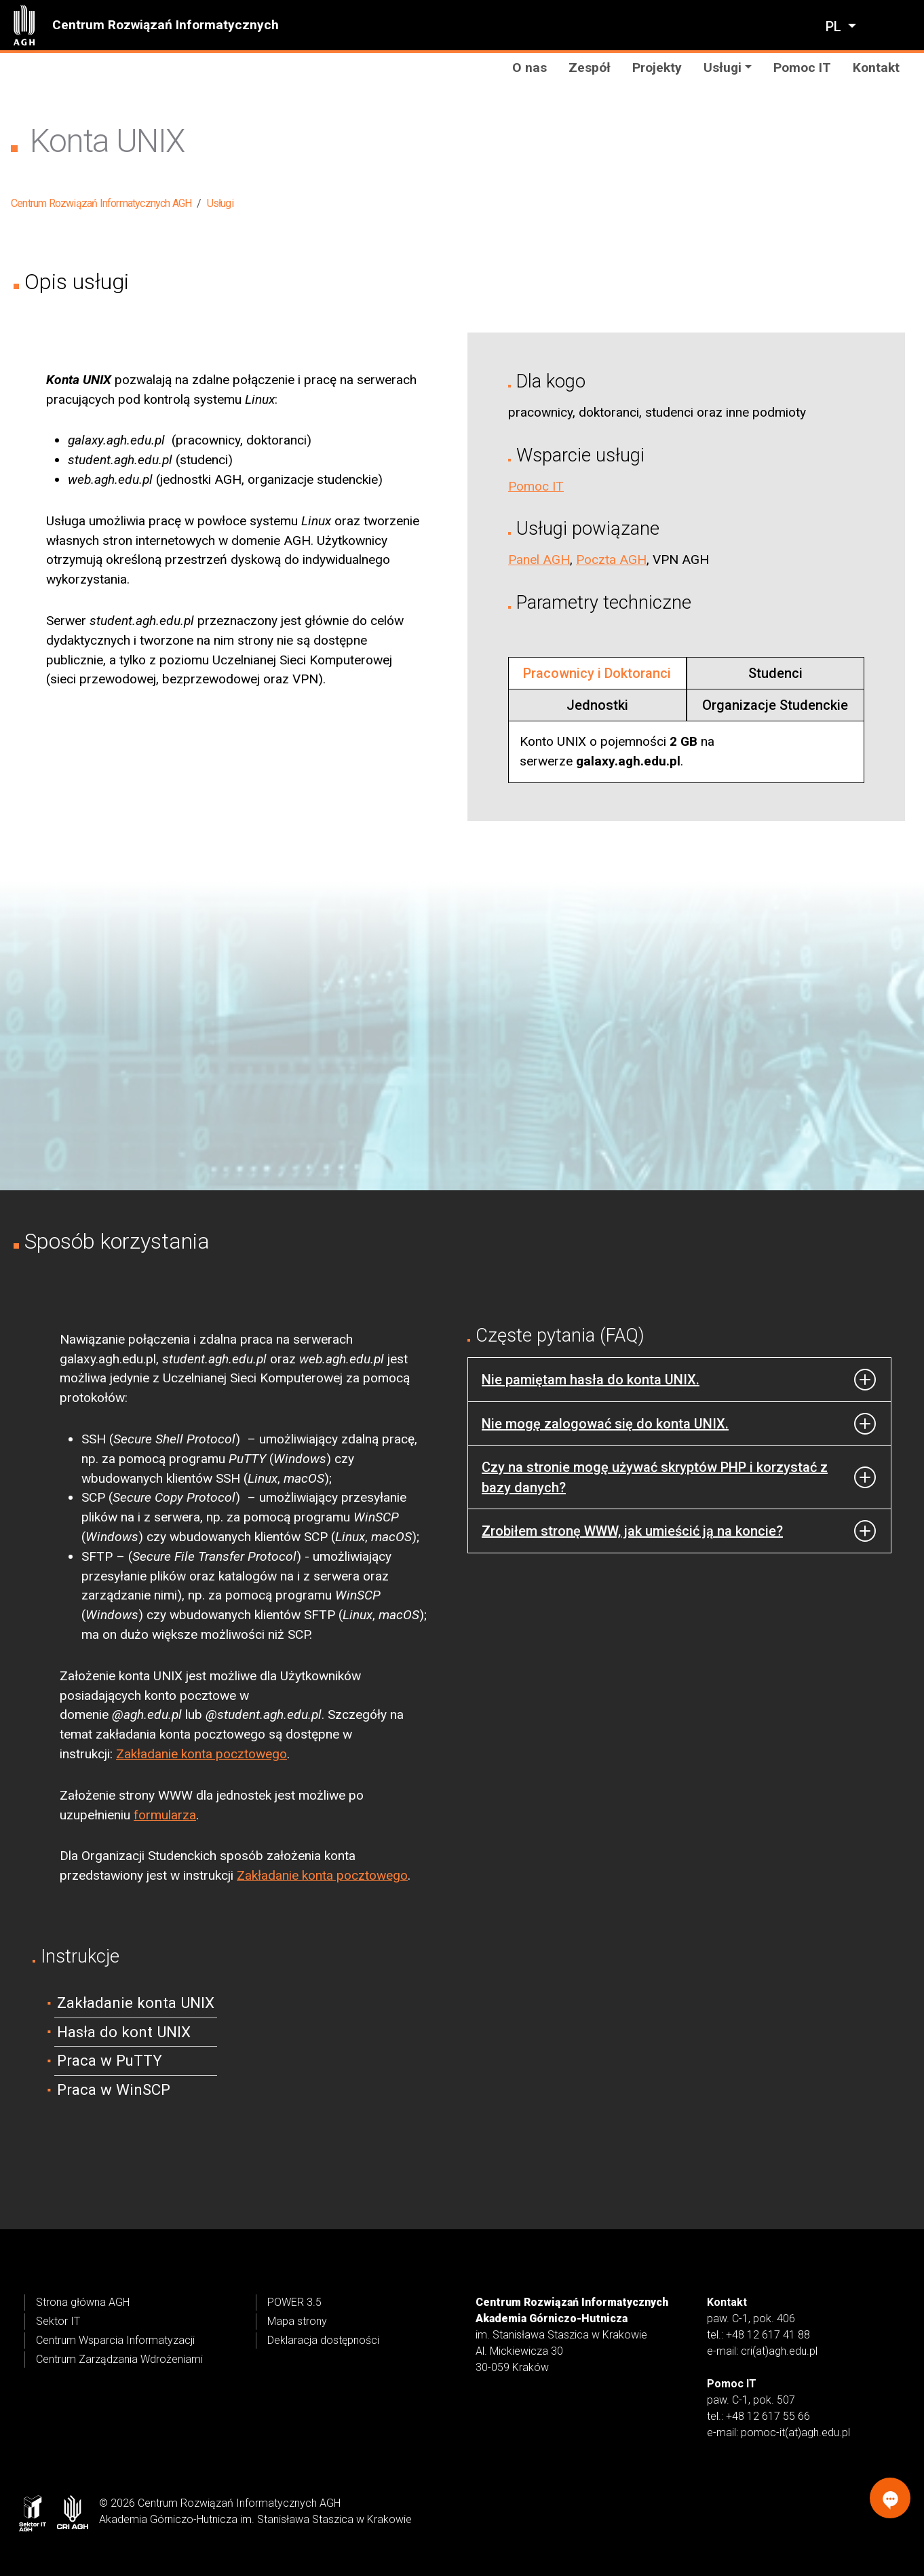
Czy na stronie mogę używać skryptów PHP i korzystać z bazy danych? (655, 1477)
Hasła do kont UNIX (124, 2032)
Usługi (220, 203)
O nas (529, 67)
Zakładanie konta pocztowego (201, 1754)
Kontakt (876, 67)
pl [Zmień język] (835, 26)
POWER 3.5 (294, 2302)
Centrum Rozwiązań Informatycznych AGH (101, 203)
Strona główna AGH (83, 2302)
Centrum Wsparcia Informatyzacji (115, 2340)
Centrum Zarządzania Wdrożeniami (119, 2359)
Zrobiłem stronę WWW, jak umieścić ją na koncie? (632, 1531)
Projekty (657, 67)
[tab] (597, 673)
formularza (165, 1815)
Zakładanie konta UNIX (135, 2002)
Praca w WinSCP (113, 2089)
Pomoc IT (802, 67)
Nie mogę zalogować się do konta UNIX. (605, 1424)
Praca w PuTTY (109, 2060)
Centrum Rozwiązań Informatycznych (165, 25)
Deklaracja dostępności (323, 2340)
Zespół (590, 67)
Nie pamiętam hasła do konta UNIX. (590, 1379)
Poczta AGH (611, 559)
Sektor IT (58, 2321)
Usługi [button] (723, 67)
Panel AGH (539, 559)
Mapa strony (297, 2321)
